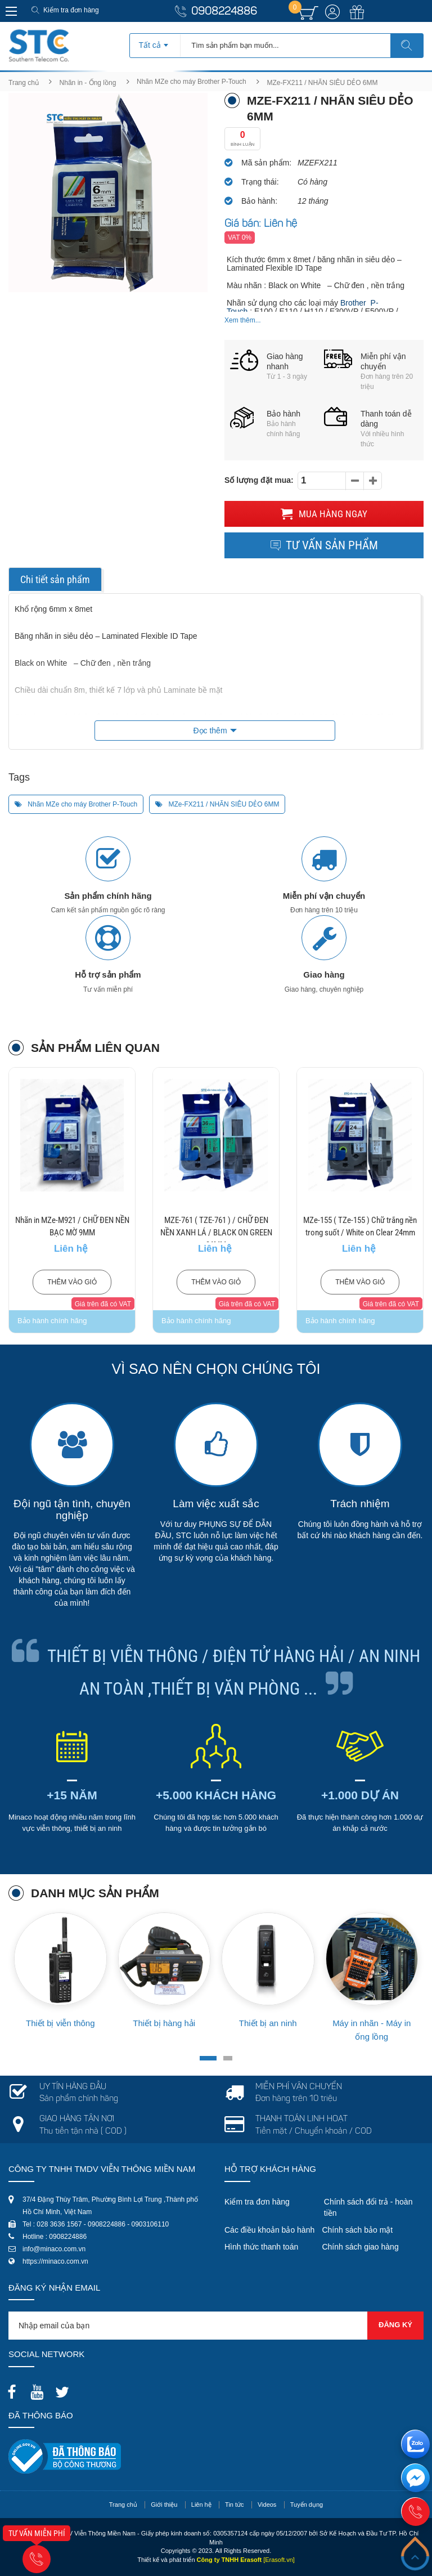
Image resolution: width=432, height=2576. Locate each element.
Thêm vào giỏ (72, 1282)
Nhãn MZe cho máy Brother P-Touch (191, 82)
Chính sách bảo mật (357, 2229)
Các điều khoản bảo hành (269, 2229)
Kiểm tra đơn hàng (71, 10)
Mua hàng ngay (324, 513)
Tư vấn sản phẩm (324, 545)
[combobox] (155, 42)
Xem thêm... (242, 320)
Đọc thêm (210, 730)
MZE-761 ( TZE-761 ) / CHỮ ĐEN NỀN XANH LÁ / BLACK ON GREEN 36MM (216, 1232)
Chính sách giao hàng (360, 2246)
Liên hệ (201, 2504)
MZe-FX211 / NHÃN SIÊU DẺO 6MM (217, 804)
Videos (267, 2504)
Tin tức (234, 2504)
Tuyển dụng (306, 2504)
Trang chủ (23, 83)
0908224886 (224, 12)
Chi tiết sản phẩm (55, 579)
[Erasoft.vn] (279, 2559)
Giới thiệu (164, 2504)
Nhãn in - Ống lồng (88, 83)
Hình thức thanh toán (261, 2246)
